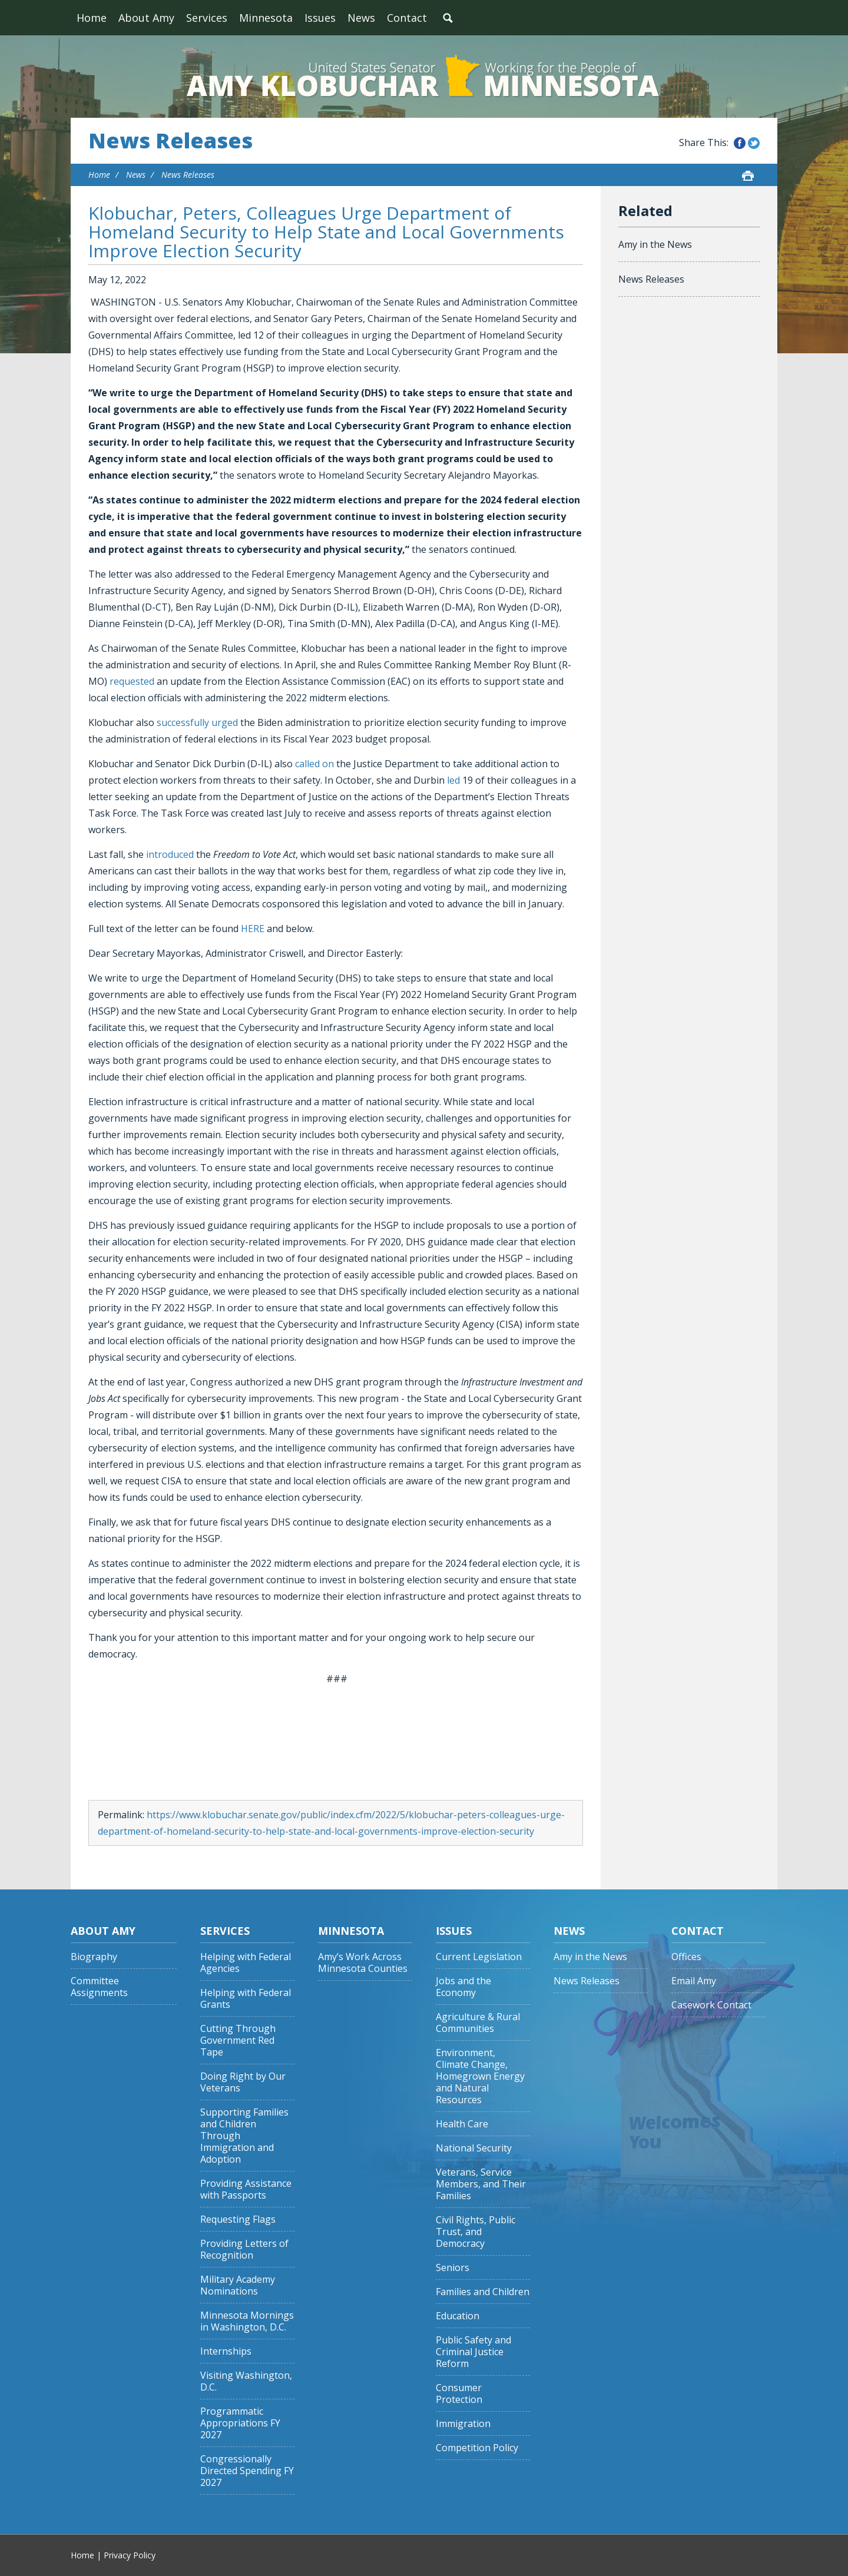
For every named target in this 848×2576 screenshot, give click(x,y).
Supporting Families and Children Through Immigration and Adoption (244, 2136)
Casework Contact (711, 2005)
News (361, 18)
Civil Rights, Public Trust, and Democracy (475, 2232)
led (453, 780)
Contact (407, 18)
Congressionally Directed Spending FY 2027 (247, 2471)
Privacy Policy (129, 2555)
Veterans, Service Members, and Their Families (481, 2184)
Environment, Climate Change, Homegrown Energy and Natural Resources (480, 2076)
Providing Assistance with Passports (246, 2189)
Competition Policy (477, 2448)
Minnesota (266, 18)
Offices (686, 1957)
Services (206, 18)
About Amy (146, 18)
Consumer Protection (459, 2394)
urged (224, 722)
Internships (225, 2351)
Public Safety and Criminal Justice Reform (473, 2352)
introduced (170, 854)
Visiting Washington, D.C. (246, 2381)
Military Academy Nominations (237, 2285)
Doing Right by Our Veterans (243, 2082)
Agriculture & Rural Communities (478, 2023)
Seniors (452, 2268)
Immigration (463, 2424)
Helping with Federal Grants (245, 1999)
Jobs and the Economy (463, 1987)
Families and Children (482, 2292)
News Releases (170, 141)
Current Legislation (479, 1957)
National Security (474, 2148)
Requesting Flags (238, 2219)
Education (457, 2316)
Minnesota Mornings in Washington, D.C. (247, 2321)
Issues (320, 18)
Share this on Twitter (754, 143)
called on (314, 763)
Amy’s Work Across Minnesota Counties (363, 1963)
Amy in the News (655, 244)
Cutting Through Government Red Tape (238, 2040)
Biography (94, 1957)
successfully (183, 722)
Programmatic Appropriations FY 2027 (240, 2423)
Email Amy (693, 1981)
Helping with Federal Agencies (245, 1963)
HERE (252, 928)
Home (92, 18)
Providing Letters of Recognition (244, 2249)
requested (132, 681)
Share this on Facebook (740, 143)
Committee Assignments (99, 1987)
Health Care (462, 2124)
